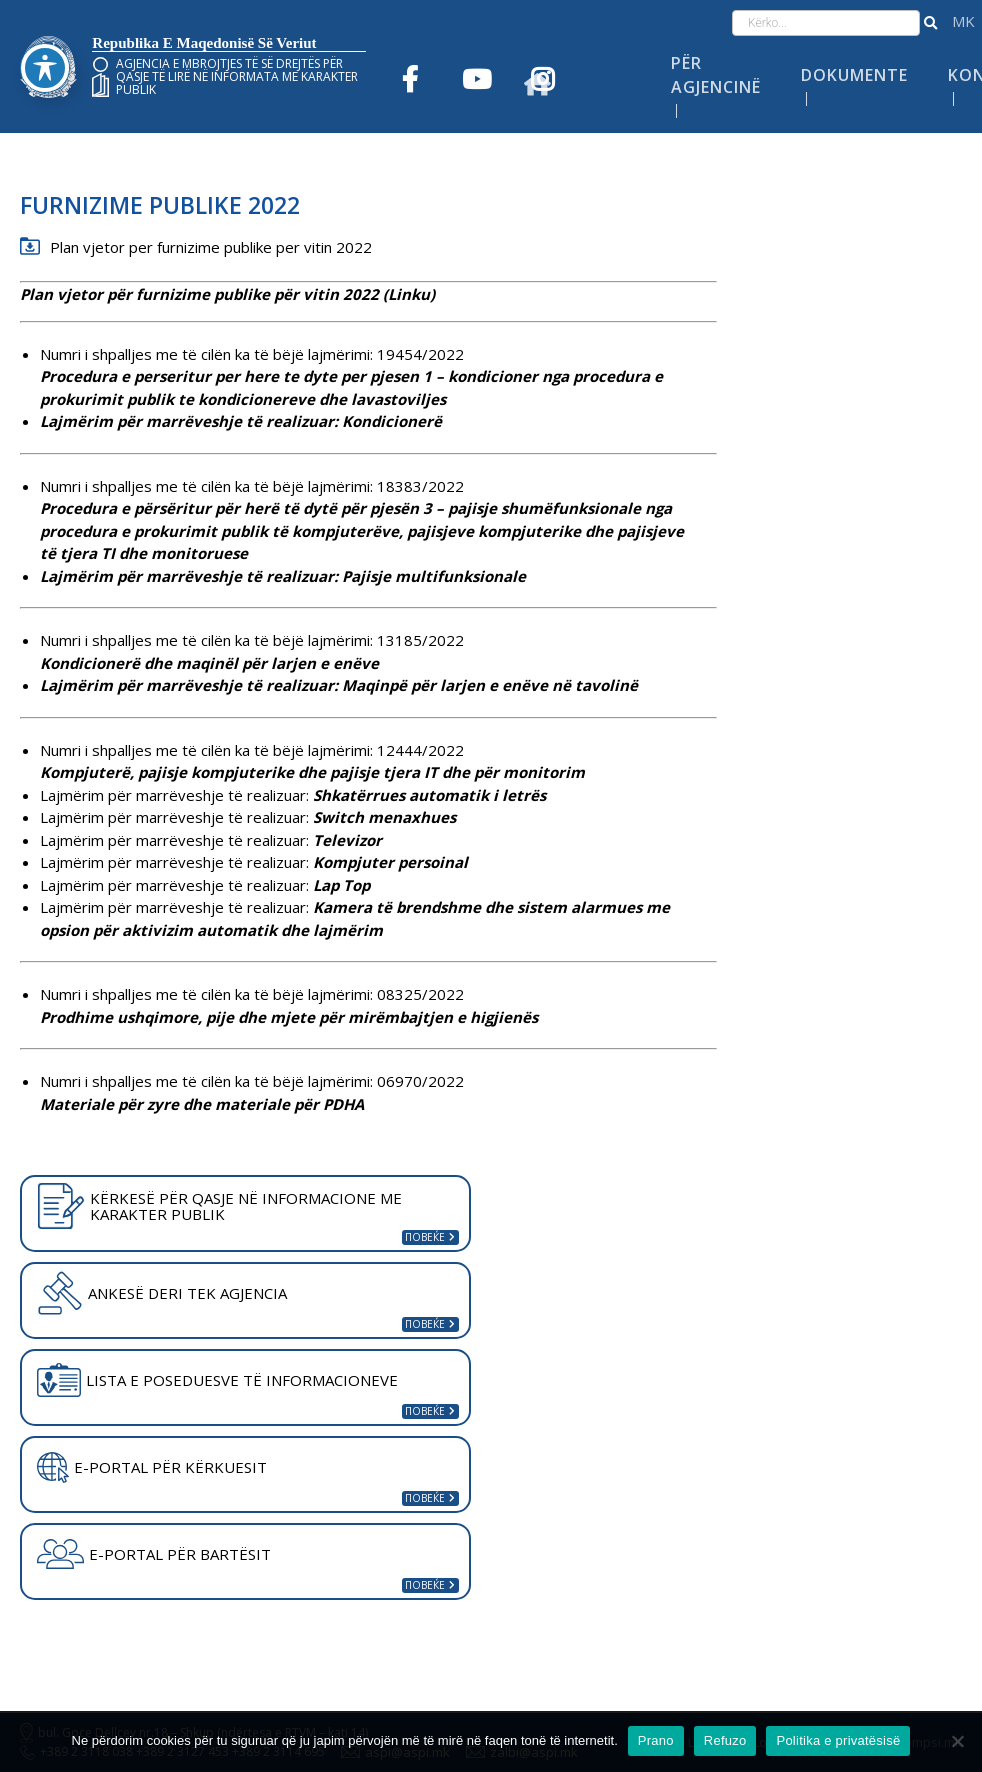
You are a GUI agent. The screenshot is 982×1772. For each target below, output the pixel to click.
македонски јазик (963, 21)
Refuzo (725, 1740)
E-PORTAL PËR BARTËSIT (154, 1554)
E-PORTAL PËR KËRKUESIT (152, 1468)
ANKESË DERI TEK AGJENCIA (162, 1293)
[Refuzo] (957, 1741)
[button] (930, 23)
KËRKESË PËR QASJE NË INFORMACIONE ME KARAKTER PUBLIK (219, 1206)
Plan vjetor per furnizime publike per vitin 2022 (211, 247)
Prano (656, 1740)
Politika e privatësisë (838, 1740)
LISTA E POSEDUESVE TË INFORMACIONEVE (217, 1380)
